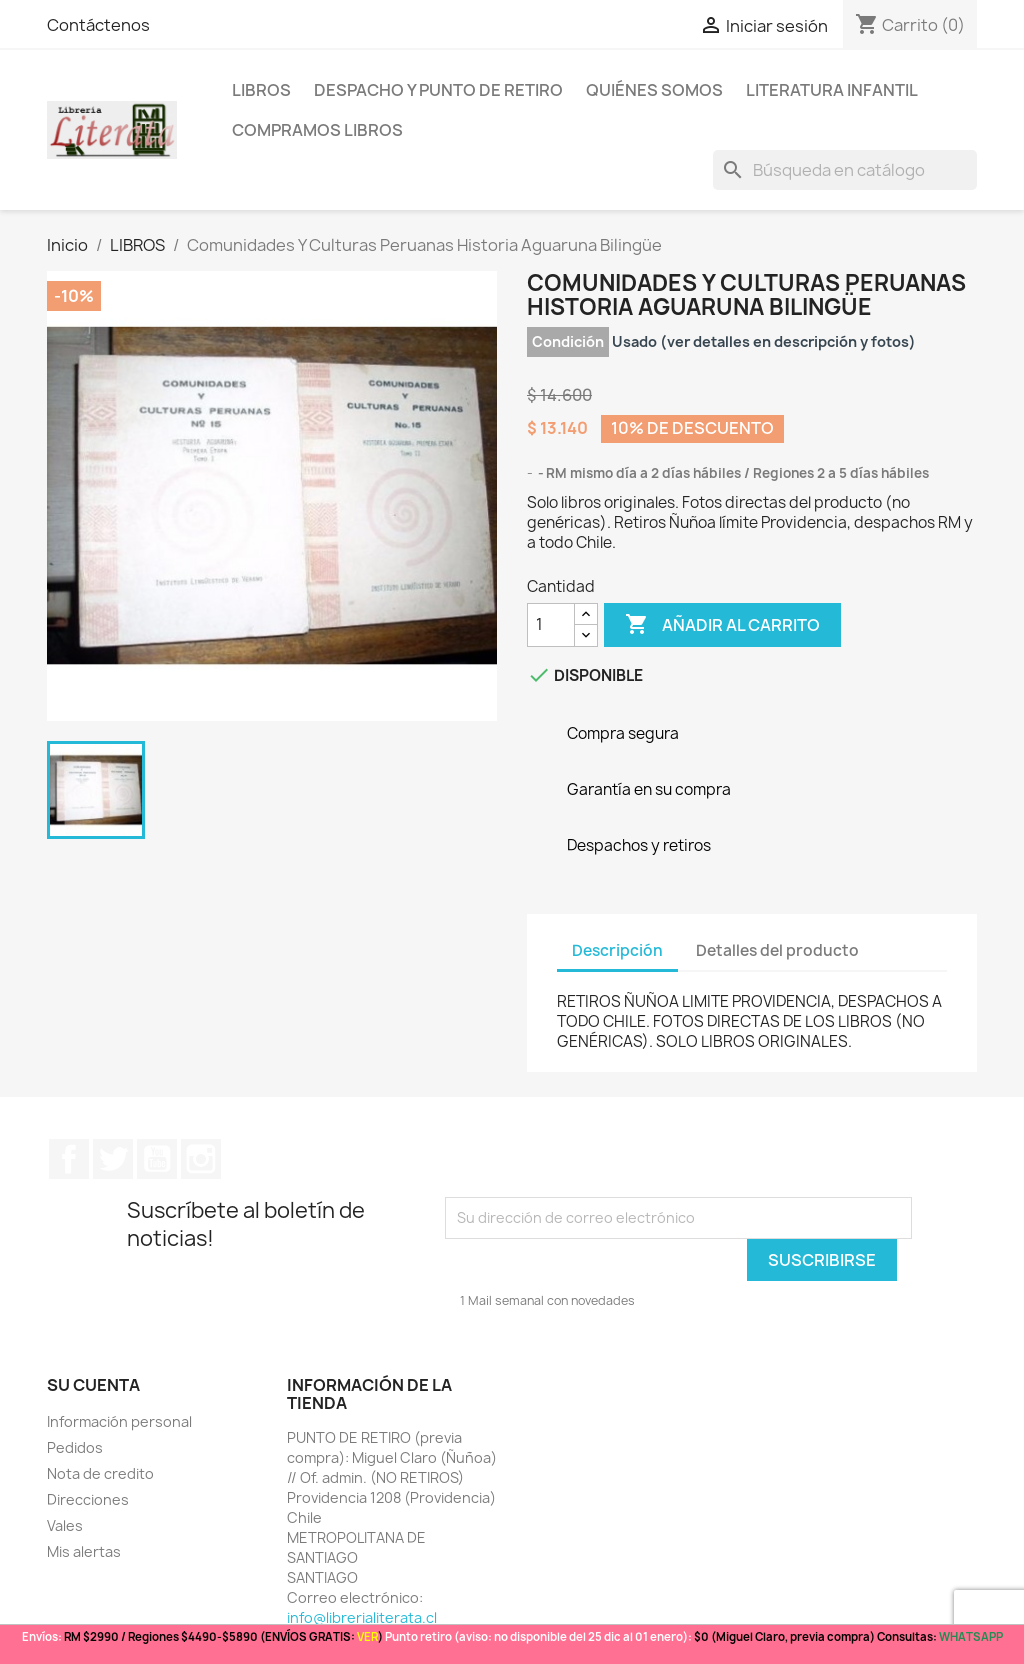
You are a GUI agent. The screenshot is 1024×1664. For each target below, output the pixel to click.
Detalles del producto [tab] (777, 950)
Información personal (119, 1421)
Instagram (201, 1159)
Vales (65, 1525)
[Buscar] (845, 170)
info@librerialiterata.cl (362, 1617)
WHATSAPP (971, 1636)
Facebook (69, 1159)
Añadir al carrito (722, 625)
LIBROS (261, 90)
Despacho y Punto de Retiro (438, 90)
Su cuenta (93, 1385)
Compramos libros (317, 130)
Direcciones (88, 1499)
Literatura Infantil (832, 90)
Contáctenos (98, 25)
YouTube (157, 1159)
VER (367, 1636)
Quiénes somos (654, 90)
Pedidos (75, 1447)
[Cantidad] (551, 625)
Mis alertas (84, 1551)
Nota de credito (100, 1473)
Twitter (113, 1159)
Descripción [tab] (617, 950)
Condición (568, 341)
